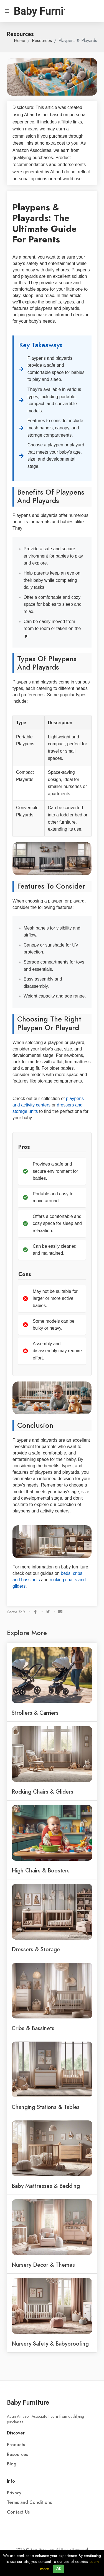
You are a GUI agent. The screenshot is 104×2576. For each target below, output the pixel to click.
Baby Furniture (28, 2402)
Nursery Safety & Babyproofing (50, 2344)
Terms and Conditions (29, 2502)
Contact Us (18, 2512)
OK (58, 2569)
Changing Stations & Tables (46, 2107)
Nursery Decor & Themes (43, 2265)
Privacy (14, 2493)
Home (19, 41)
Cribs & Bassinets (33, 2028)
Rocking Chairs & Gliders (42, 1792)
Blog (11, 2464)
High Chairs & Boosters (41, 1870)
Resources (42, 41)
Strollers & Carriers (35, 1713)
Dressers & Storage (36, 1949)
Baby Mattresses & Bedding (46, 2186)
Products (16, 2445)
